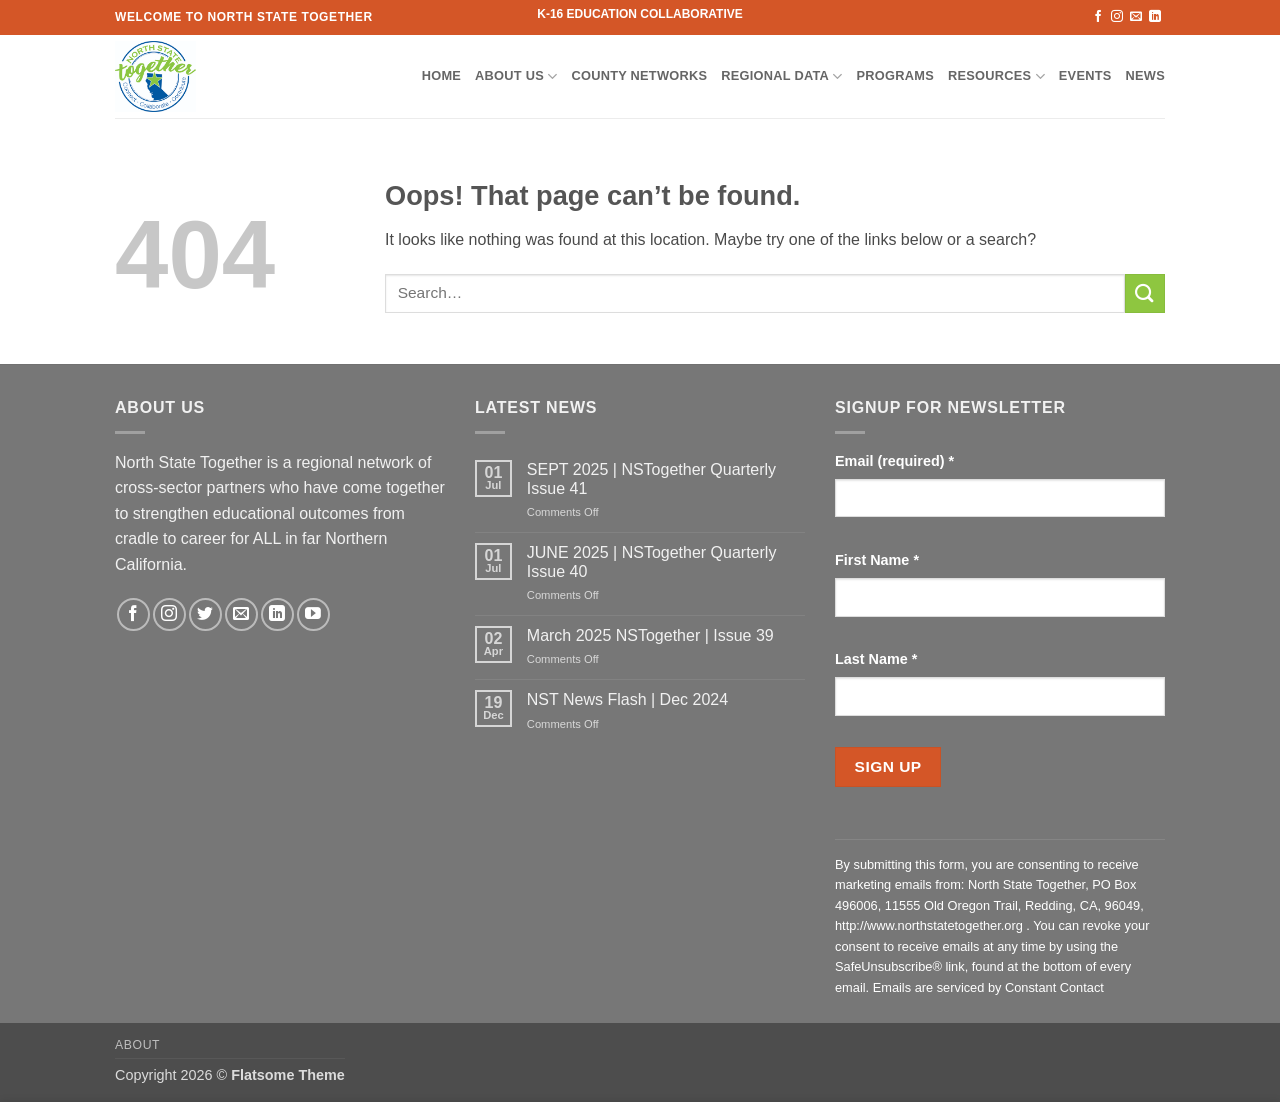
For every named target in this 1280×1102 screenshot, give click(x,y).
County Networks (639, 75)
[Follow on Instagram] (1117, 17)
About (137, 1045)
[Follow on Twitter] (205, 614)
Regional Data (781, 76)
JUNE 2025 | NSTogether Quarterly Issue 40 (652, 562)
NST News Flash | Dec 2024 (627, 699)
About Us (516, 76)
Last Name (876, 659)
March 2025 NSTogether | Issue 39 (650, 635)
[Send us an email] (1136, 17)
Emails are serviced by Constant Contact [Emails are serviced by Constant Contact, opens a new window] (988, 987)
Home (441, 75)
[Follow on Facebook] (1098, 17)
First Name (877, 560)
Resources (996, 76)
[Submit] (1145, 293)
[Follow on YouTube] (313, 614)
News (1145, 75)
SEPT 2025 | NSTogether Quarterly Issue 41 (651, 479)
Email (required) (894, 461)
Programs (895, 75)
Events (1085, 75)
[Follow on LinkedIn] (1155, 17)
